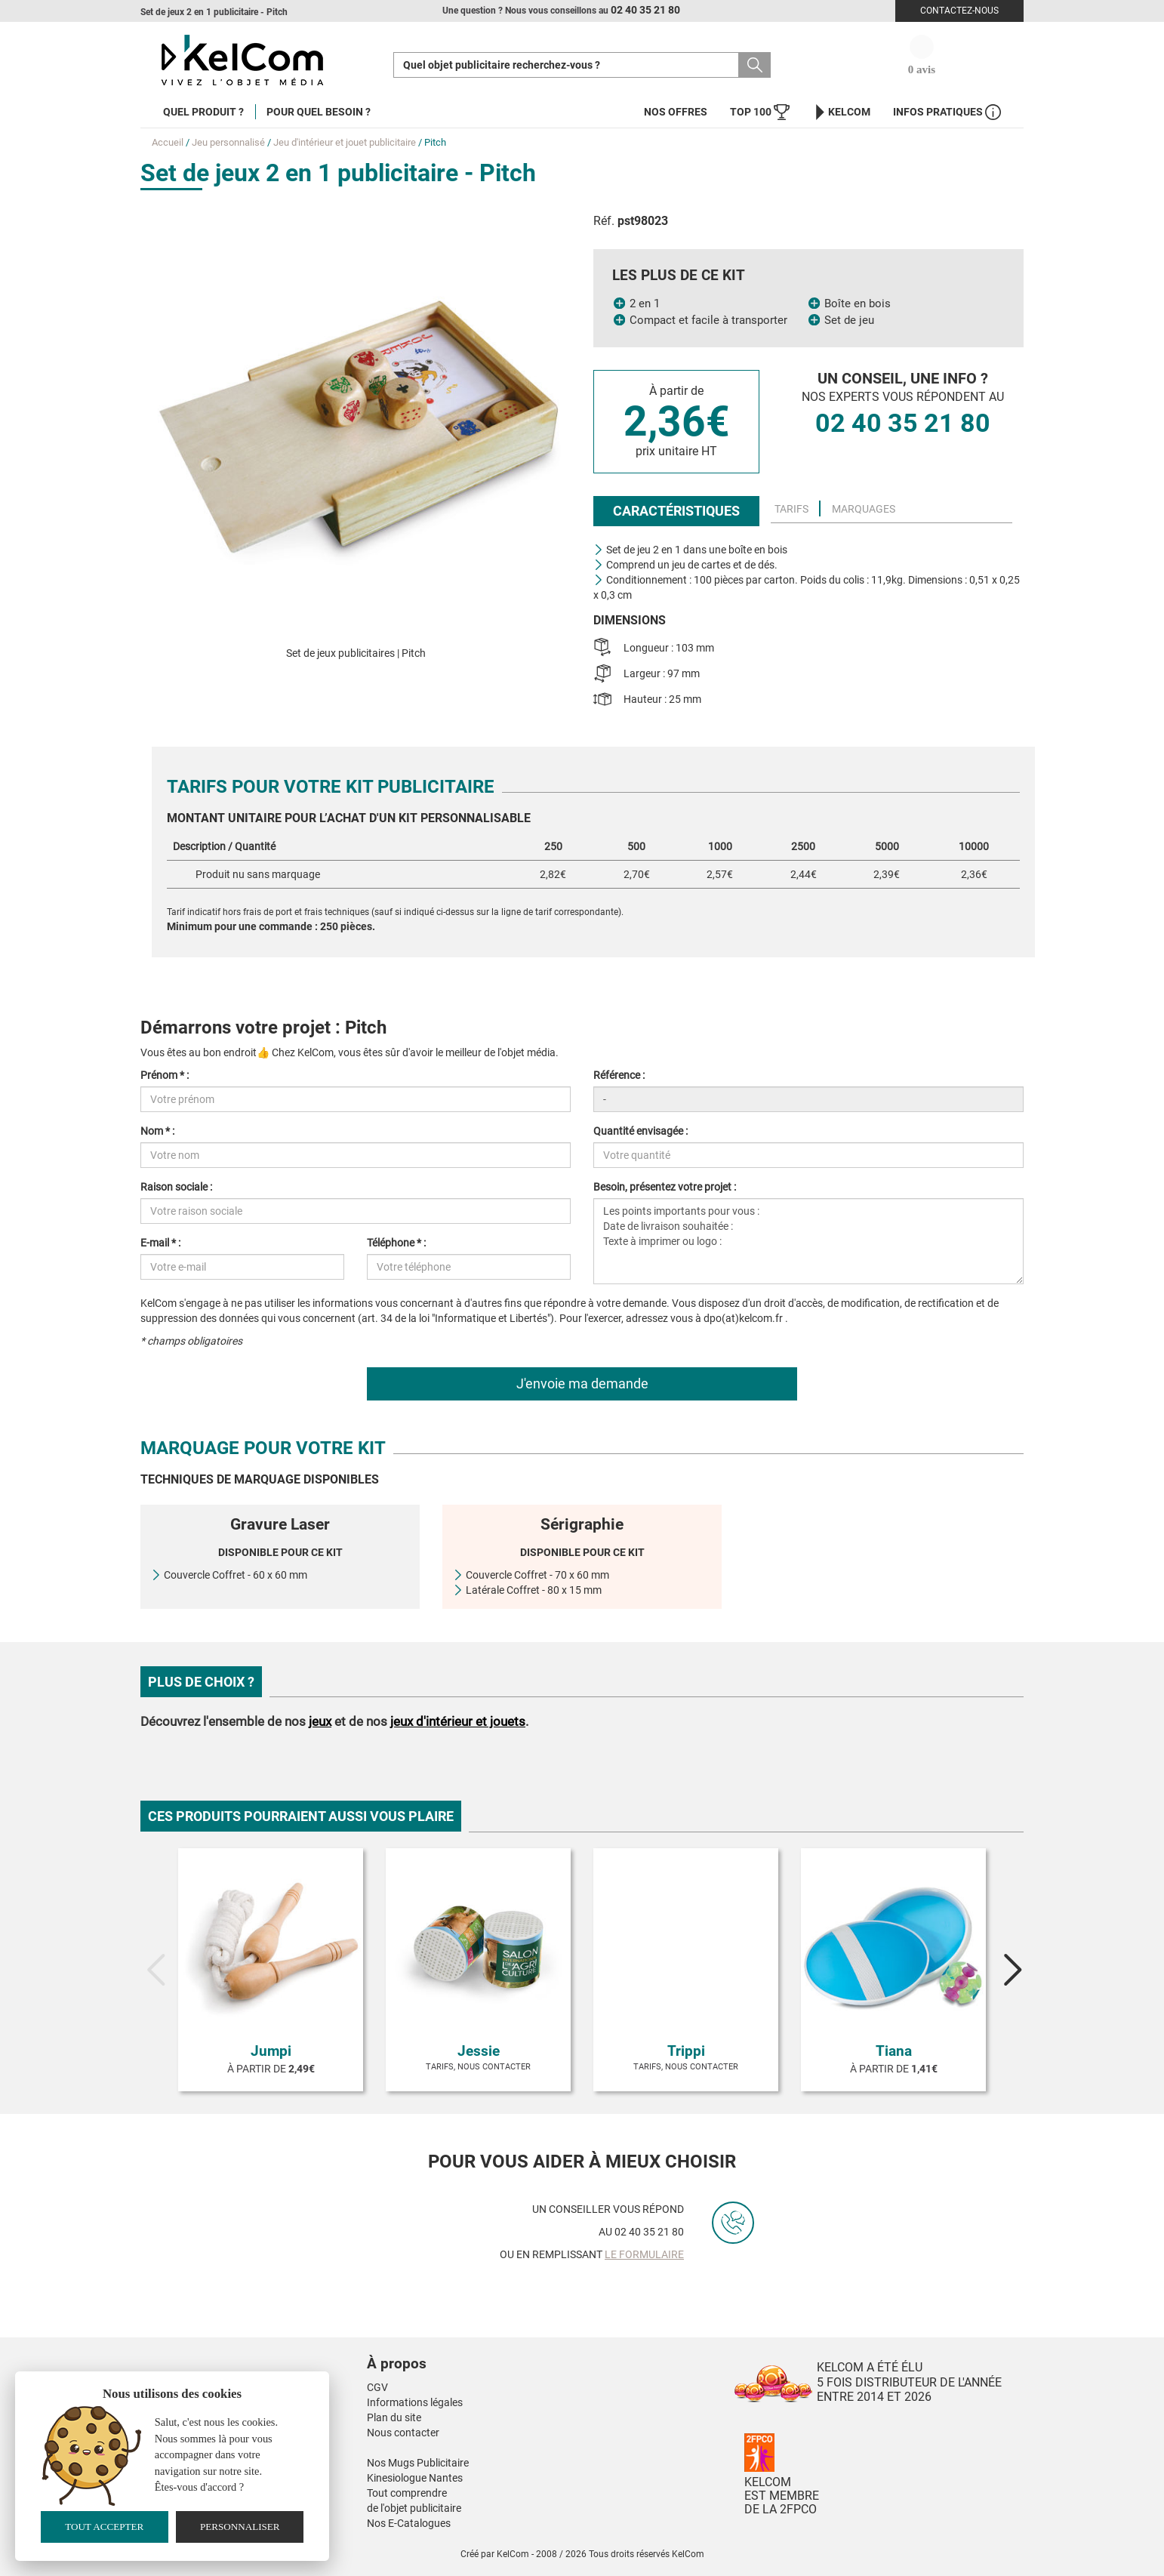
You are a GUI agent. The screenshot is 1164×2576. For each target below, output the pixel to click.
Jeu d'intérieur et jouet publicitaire (344, 142)
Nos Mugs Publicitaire (418, 2463)
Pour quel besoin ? (318, 112)
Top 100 (760, 112)
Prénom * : (164, 1075)
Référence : (619, 1075)
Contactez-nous (959, 10)
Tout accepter (104, 2526)
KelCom (841, 112)
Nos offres (675, 112)
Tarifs (791, 509)
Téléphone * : (396, 1243)
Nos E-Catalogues (409, 2523)
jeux (320, 1721)
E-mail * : (160, 1243)
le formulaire (644, 2254)
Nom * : (157, 1131)
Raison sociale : (176, 1187)
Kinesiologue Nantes (415, 2478)
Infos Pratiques (947, 112)
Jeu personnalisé (228, 142)
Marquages (863, 509)
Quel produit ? (203, 112)
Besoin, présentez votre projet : (664, 1187)
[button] (488, 2349)
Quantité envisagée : (640, 1131)
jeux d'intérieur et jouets (457, 1721)
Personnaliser (240, 2526)
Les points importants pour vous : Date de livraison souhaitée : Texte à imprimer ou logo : (808, 1241)
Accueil (167, 142)
